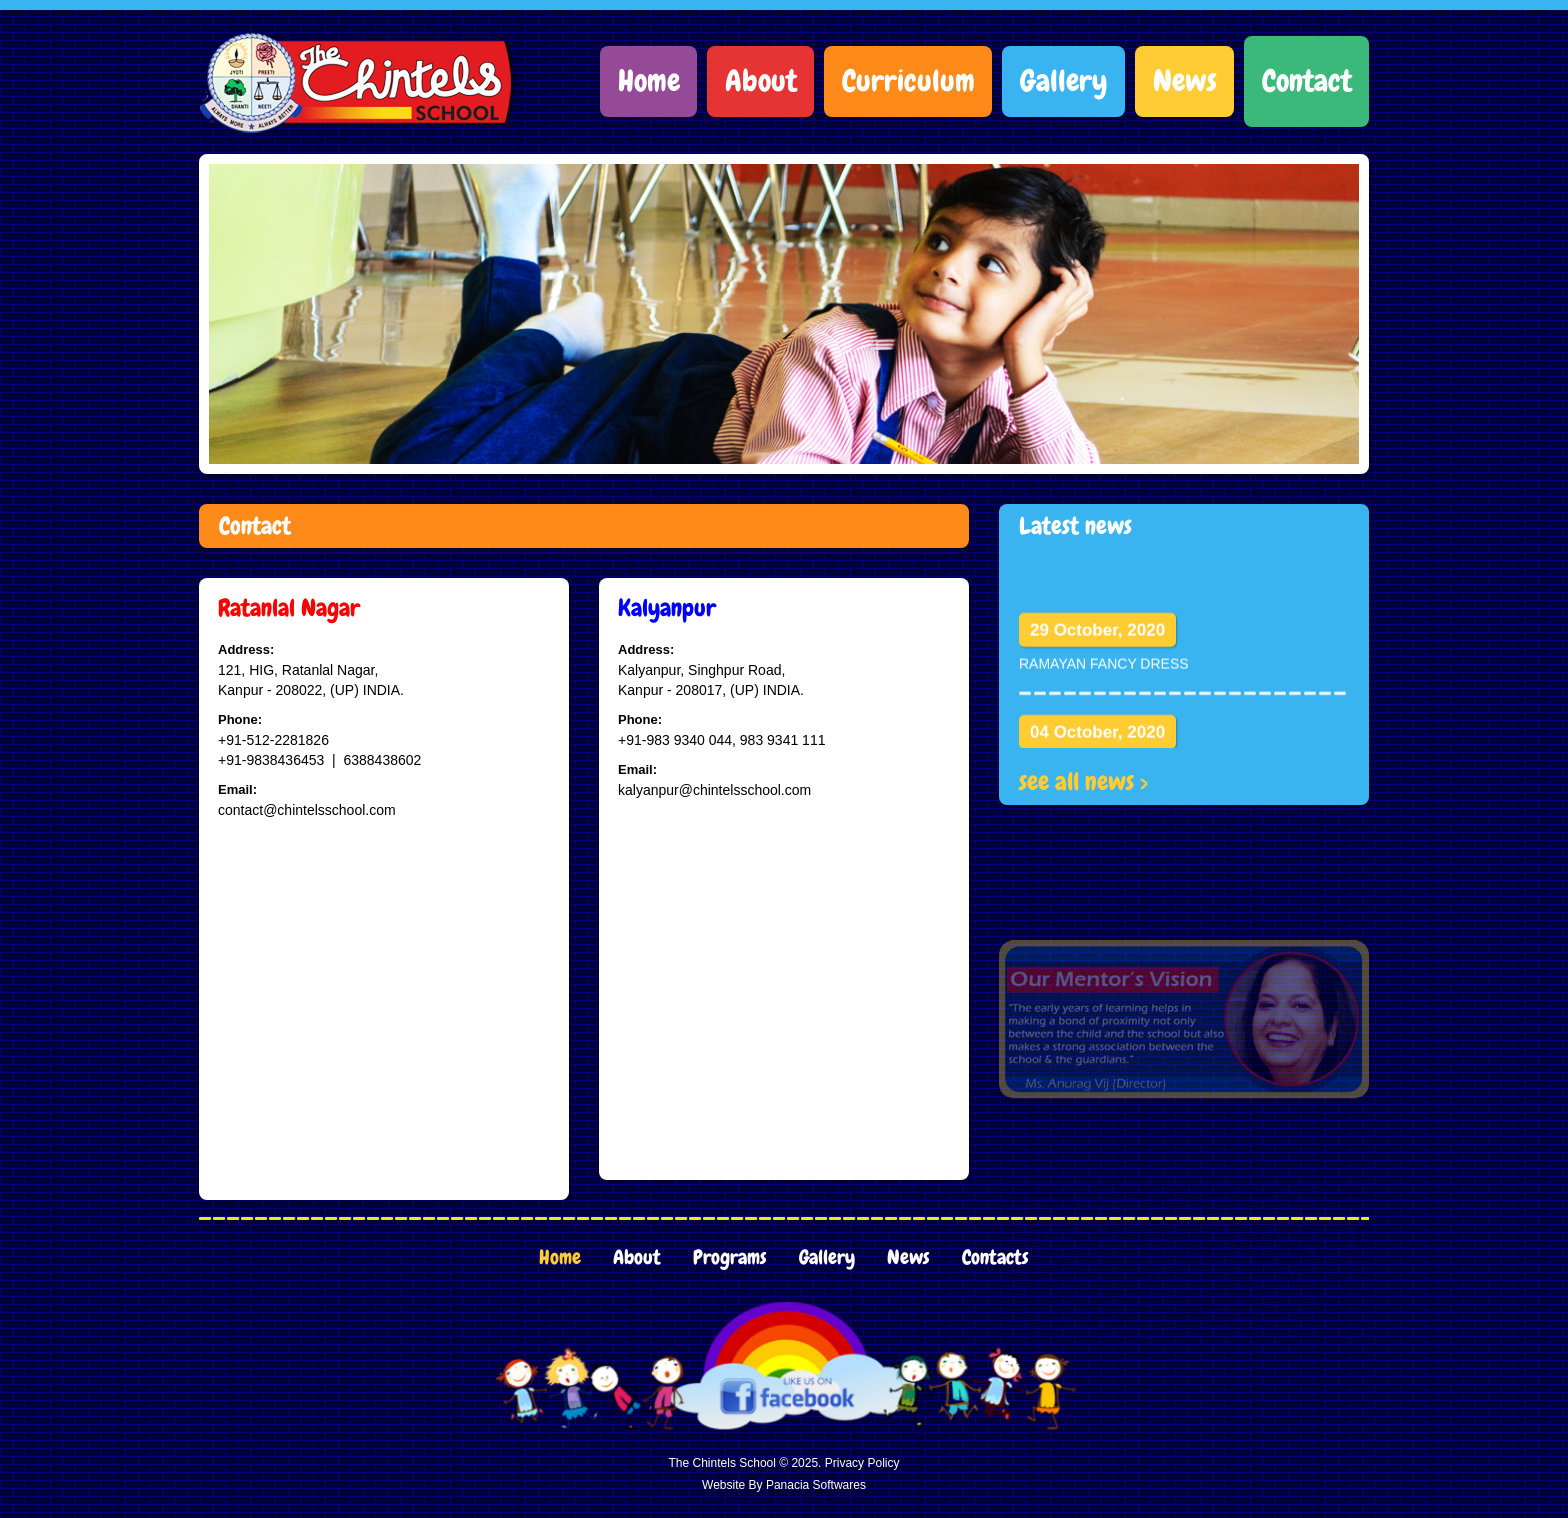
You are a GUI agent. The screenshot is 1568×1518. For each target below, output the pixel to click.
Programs (730, 1257)
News (1185, 81)
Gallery (1064, 81)
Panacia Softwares (816, 1485)
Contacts (995, 1257)
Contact (1307, 81)
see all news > (1083, 782)
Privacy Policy (862, 1463)
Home (649, 81)
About (761, 81)
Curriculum (908, 81)
